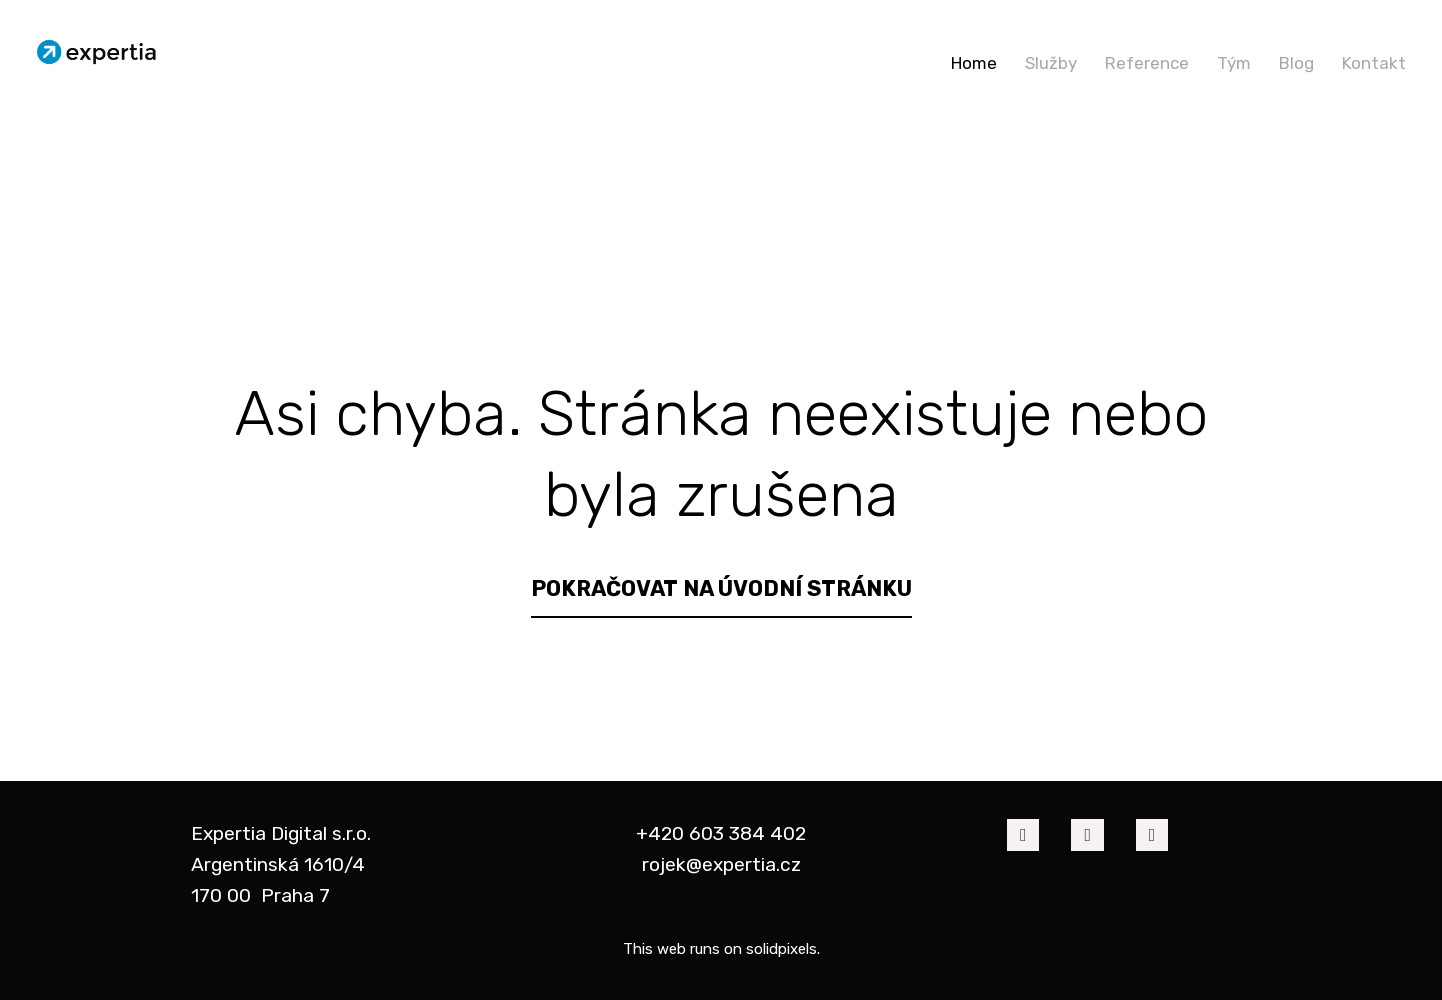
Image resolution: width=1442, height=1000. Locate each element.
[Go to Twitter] (1152, 835)
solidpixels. (783, 949)
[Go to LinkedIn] (1087, 835)
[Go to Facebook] (1023, 835)
